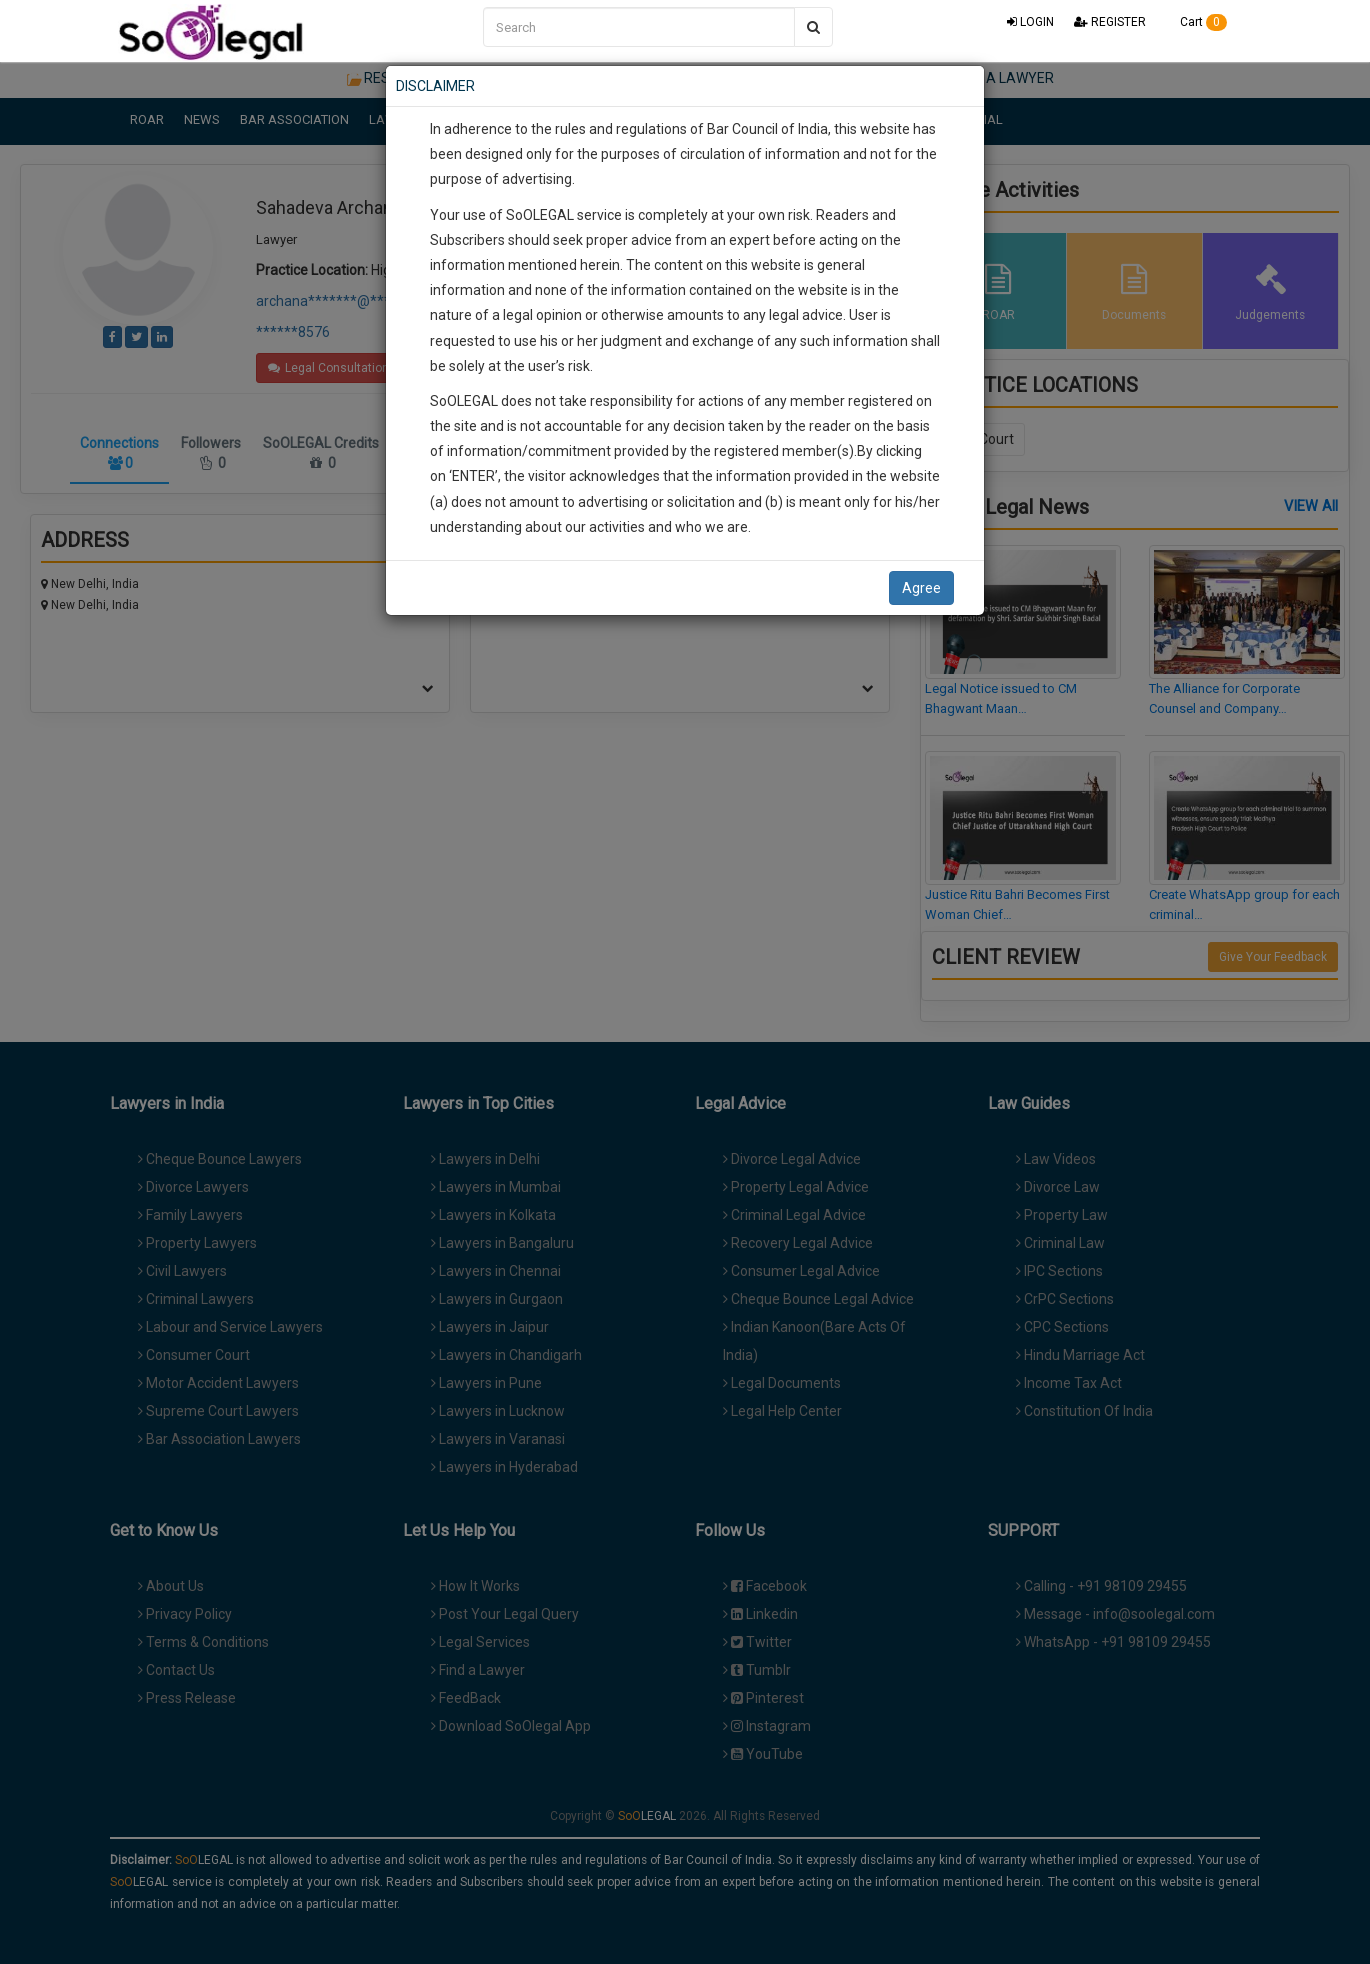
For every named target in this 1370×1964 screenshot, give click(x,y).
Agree (921, 588)
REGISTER (1110, 22)
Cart (1196, 22)
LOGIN (1030, 22)
